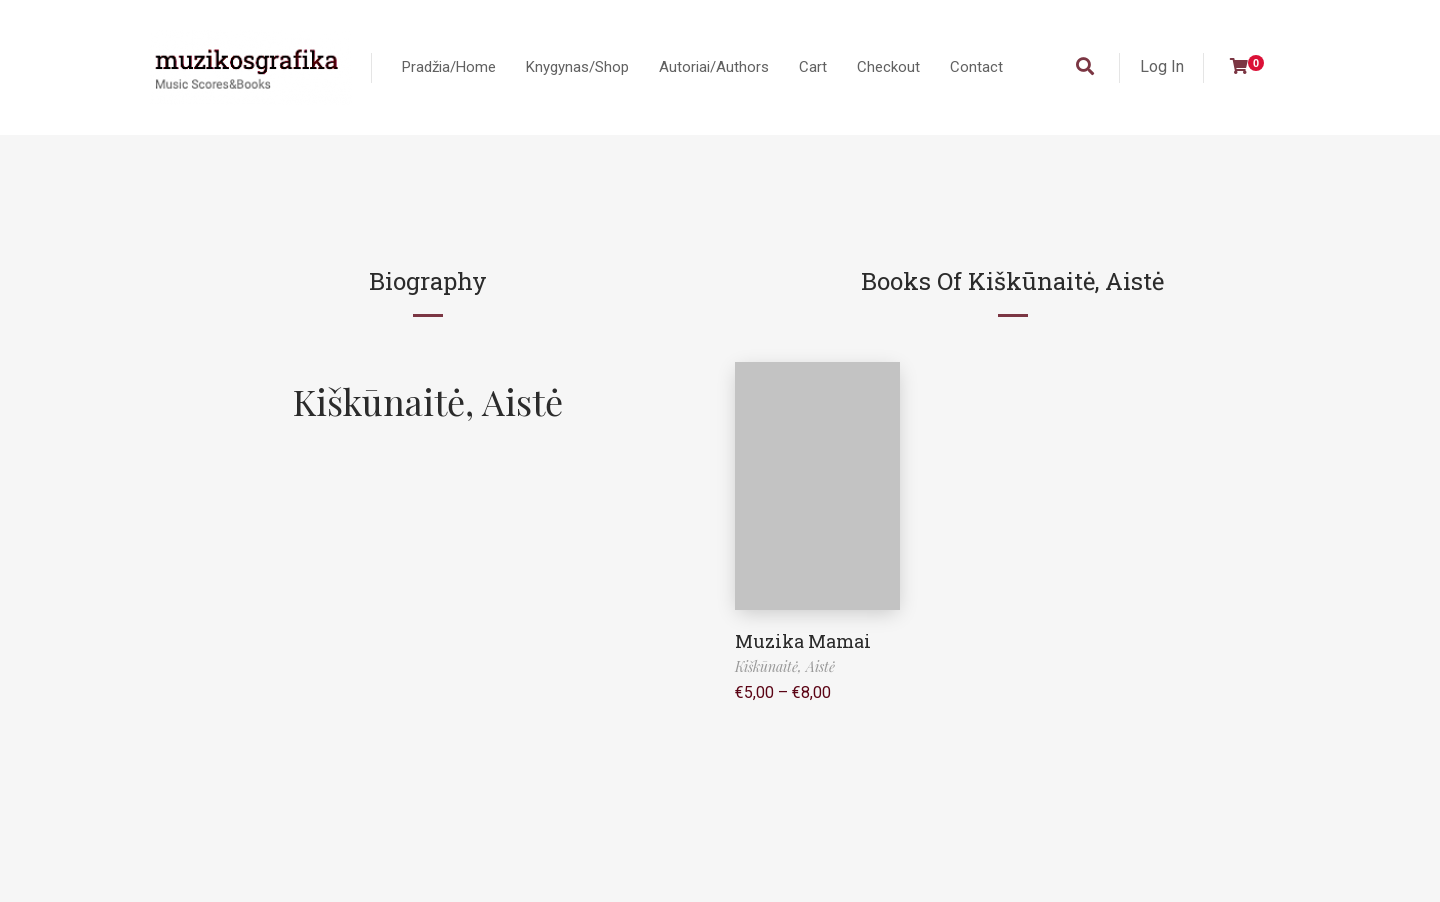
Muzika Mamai (803, 641)
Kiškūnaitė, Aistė (428, 401)
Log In (1162, 66)
